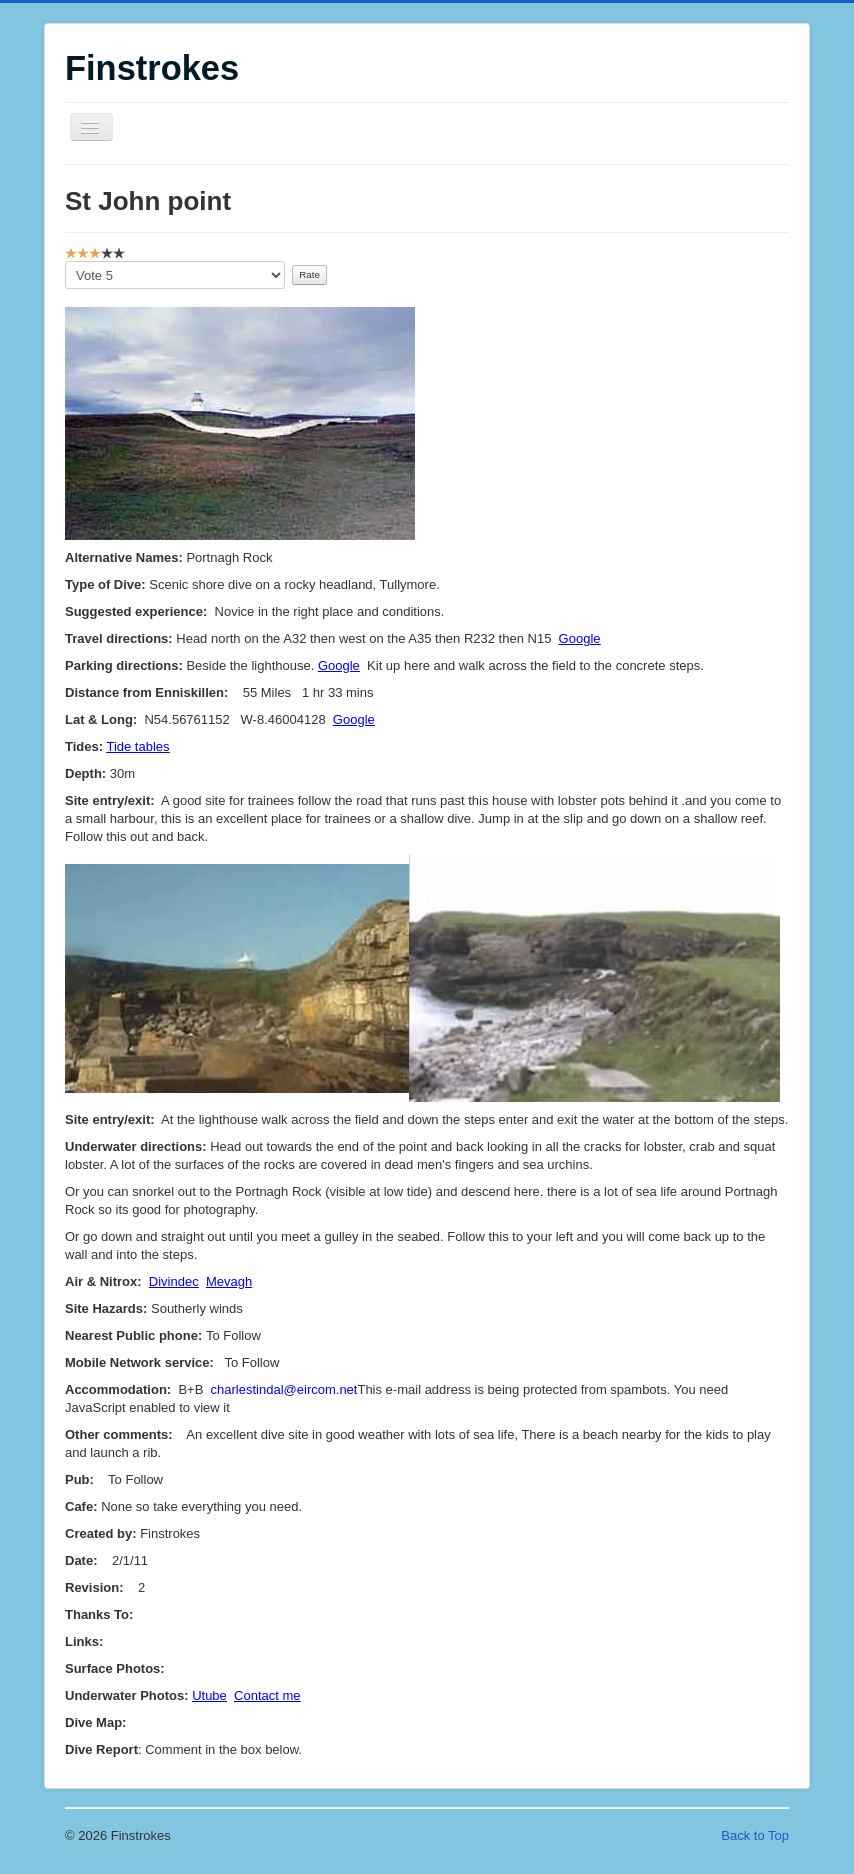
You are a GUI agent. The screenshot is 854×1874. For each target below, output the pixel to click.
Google (354, 719)
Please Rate (65, 261)
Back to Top (755, 1835)
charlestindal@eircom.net (284, 1389)
